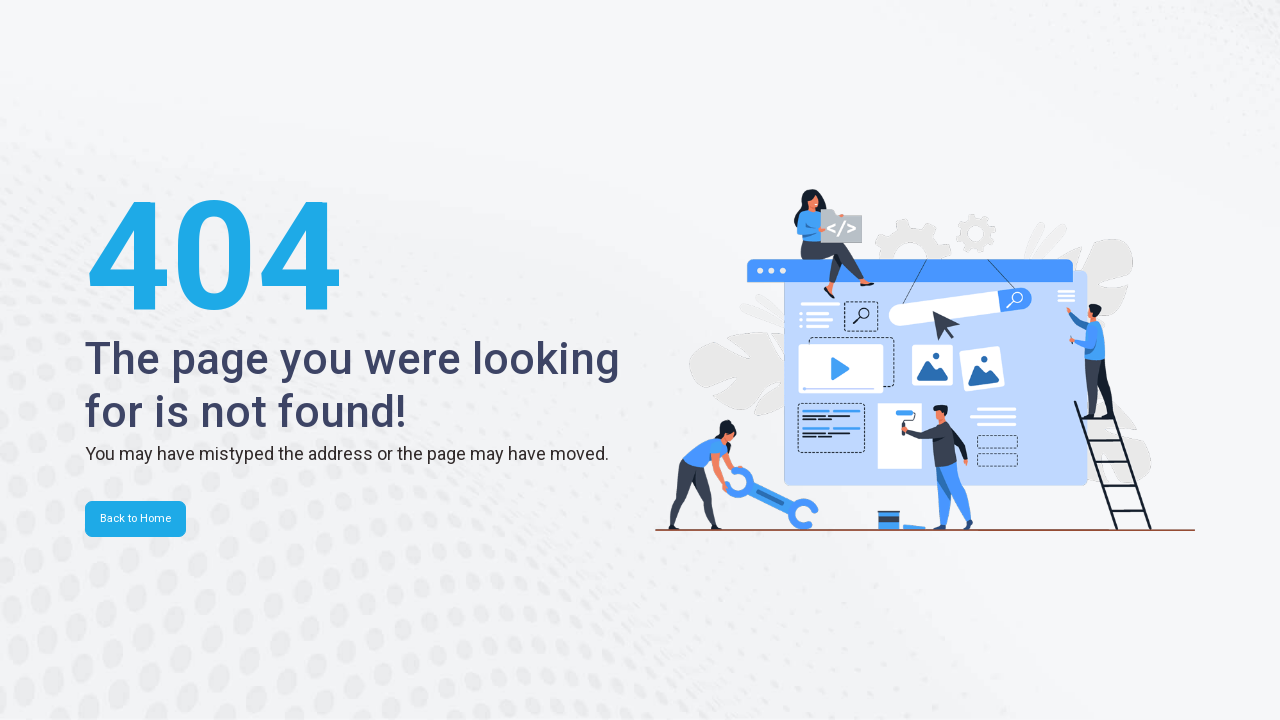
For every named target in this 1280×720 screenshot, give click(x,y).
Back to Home (135, 518)
